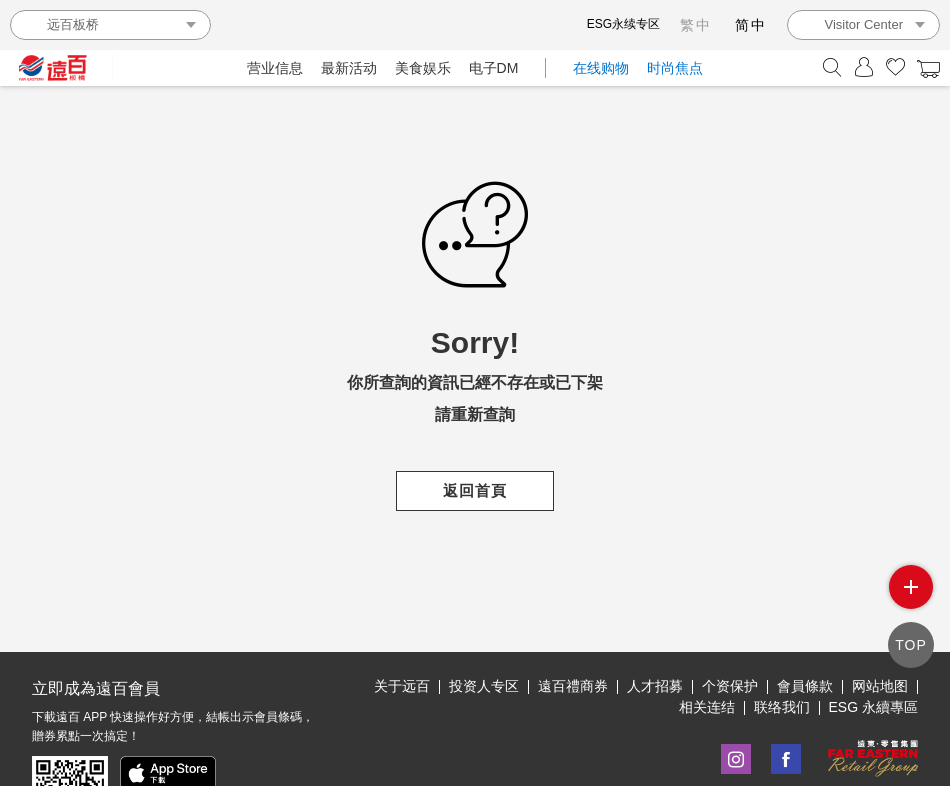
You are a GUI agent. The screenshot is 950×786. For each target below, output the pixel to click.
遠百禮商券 (573, 686)
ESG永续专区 (623, 24)
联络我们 (782, 707)
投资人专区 (484, 686)
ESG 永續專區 (873, 707)
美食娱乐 (423, 68)
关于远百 (402, 686)
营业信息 (275, 68)
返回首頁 (475, 490)
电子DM (494, 68)
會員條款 (805, 686)
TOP (911, 645)
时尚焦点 (675, 68)
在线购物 (601, 68)
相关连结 (707, 707)
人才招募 (655, 686)
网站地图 (880, 686)
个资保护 (730, 686)
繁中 (696, 25)
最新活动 (349, 68)
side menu (911, 587)
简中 (751, 25)
